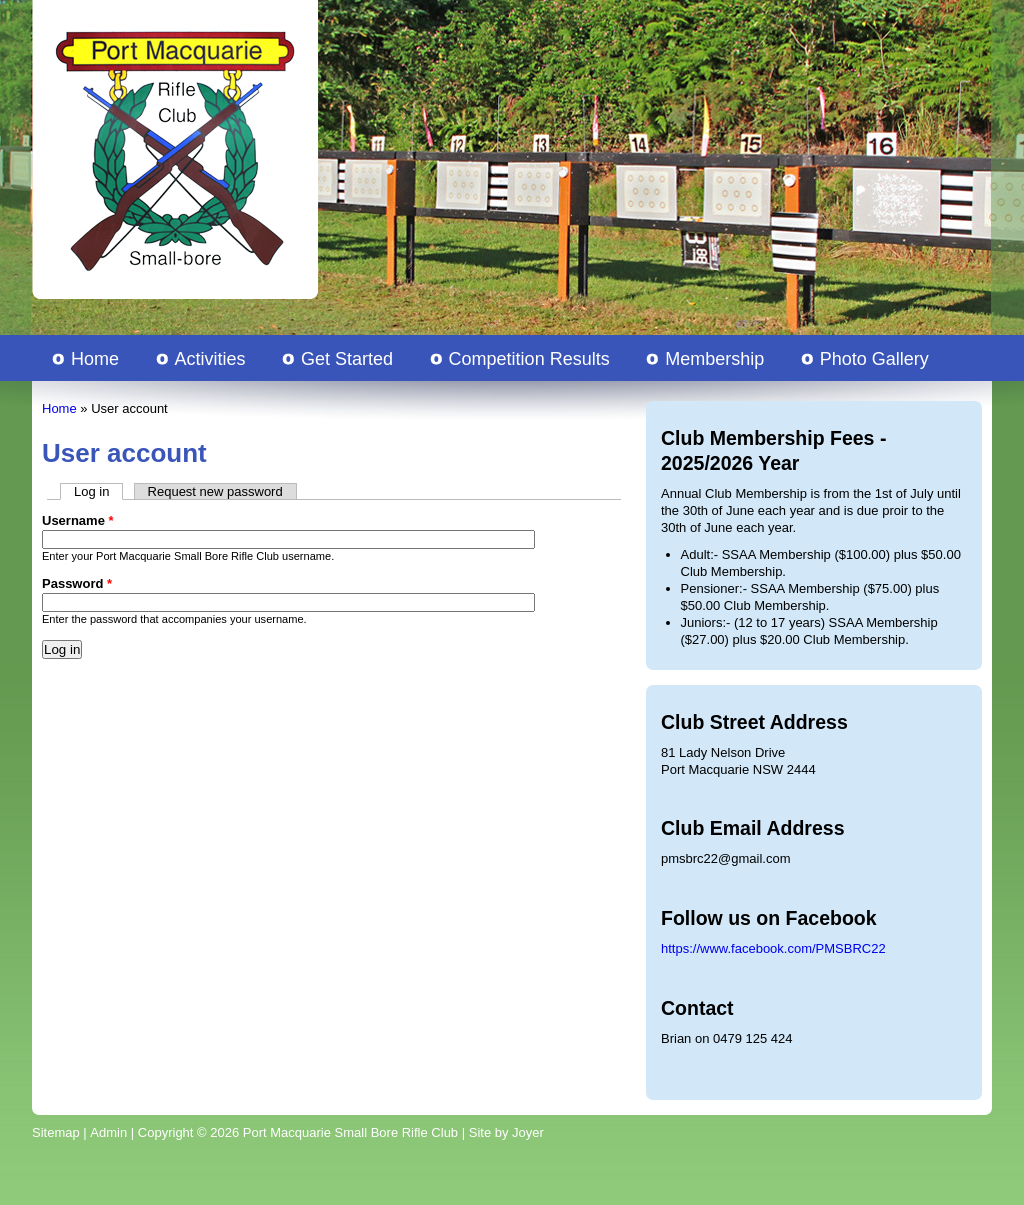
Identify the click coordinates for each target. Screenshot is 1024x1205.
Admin (108, 1132)
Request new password (215, 491)
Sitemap (56, 1132)
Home (95, 359)
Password (77, 583)
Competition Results (529, 359)
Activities (210, 359)
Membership (714, 359)
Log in (98, 491)
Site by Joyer (506, 1132)
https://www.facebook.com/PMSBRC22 (773, 948)
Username (78, 520)
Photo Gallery (874, 359)
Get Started (347, 359)
